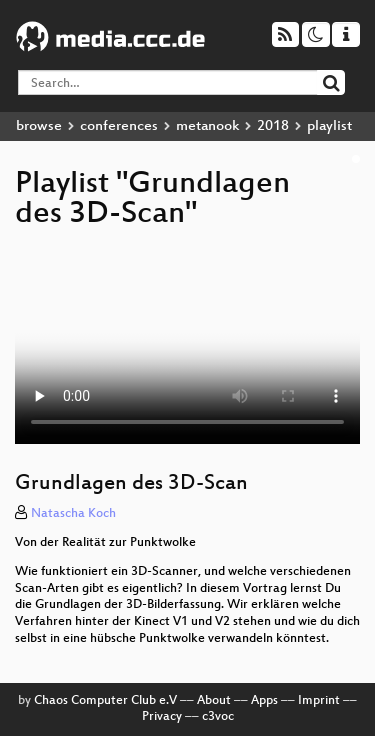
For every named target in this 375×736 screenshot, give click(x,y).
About (214, 701)
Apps (264, 701)
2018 (273, 126)
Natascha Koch (73, 514)
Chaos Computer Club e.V (105, 701)
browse (39, 126)
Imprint (319, 701)
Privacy (162, 717)
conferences (119, 126)
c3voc (218, 717)
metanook (207, 126)
